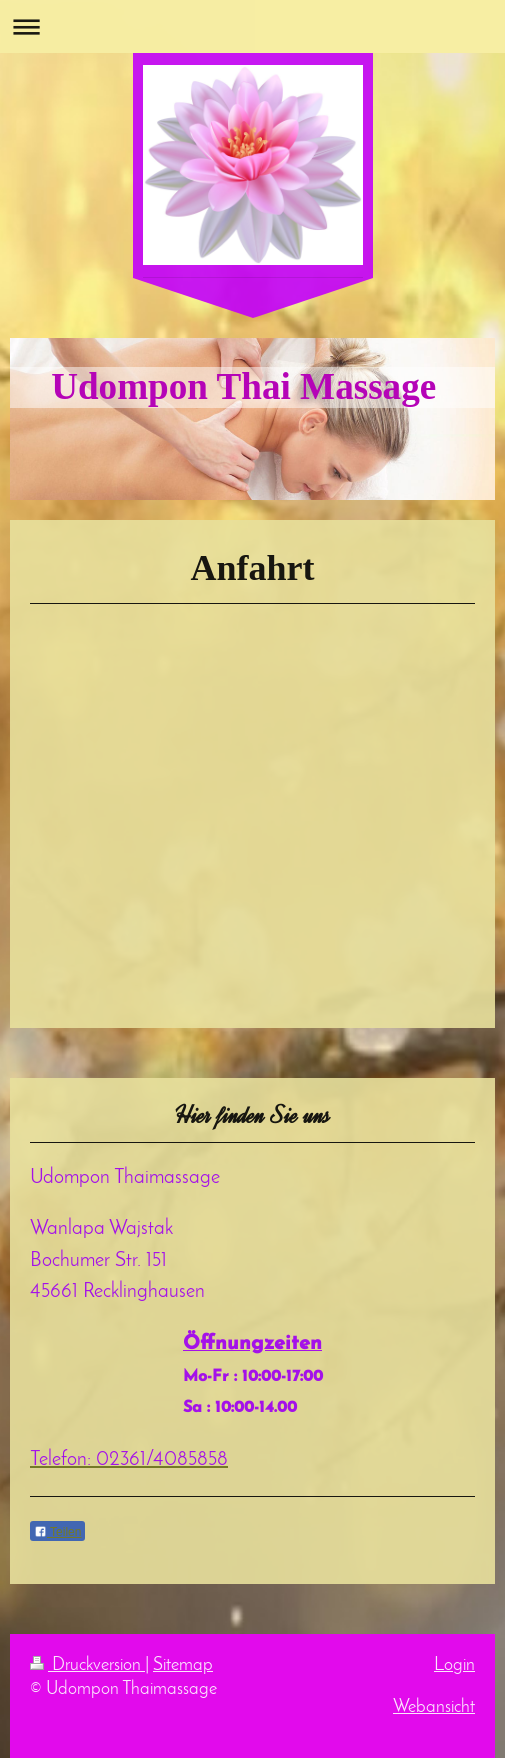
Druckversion (87, 1665)
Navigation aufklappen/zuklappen (252, 26)
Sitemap (183, 1665)
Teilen (57, 1532)
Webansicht (434, 1707)
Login (454, 1665)
